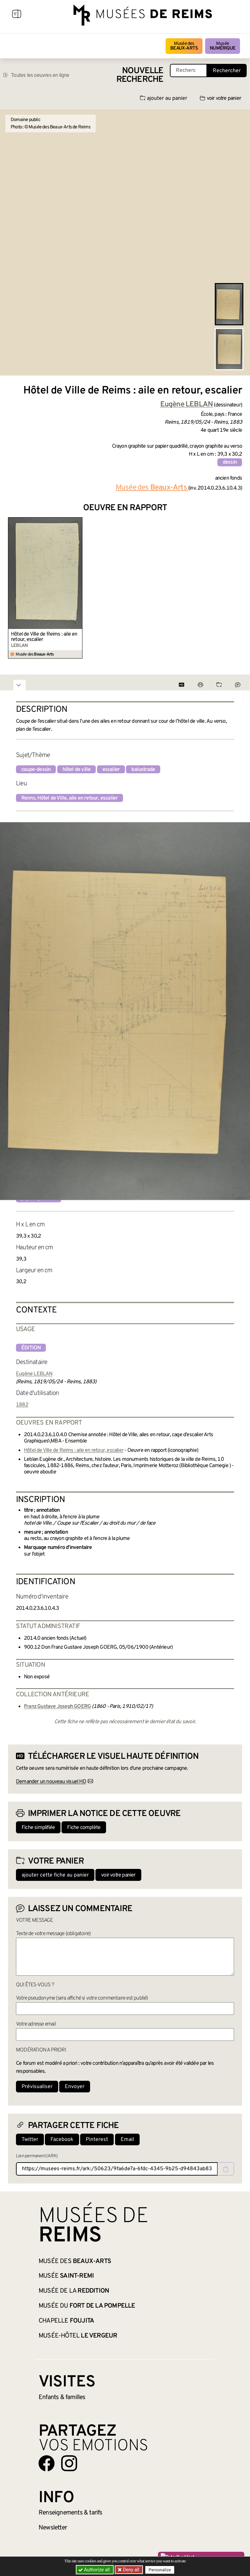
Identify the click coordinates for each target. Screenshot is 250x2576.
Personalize (160, 2569)
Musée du (87, 2306)
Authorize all (94, 2569)
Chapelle (66, 2321)
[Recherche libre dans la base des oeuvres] (188, 70)
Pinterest (97, 2139)
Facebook (62, 2139)
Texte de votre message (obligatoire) (53, 1933)
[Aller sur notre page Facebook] (47, 2463)
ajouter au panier (163, 98)
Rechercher (227, 71)
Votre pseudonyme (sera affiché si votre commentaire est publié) (82, 1998)
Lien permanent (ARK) (37, 2156)
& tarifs (70, 2513)
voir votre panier (220, 98)
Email (127, 2139)
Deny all (130, 2569)
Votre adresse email (36, 2024)
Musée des (184, 46)
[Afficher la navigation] (17, 15)
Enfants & (62, 2397)
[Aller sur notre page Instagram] (69, 2463)
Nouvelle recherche (140, 75)
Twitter (30, 2139)
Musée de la (74, 2291)
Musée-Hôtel (78, 2336)
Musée (222, 46)
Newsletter (53, 2528)
